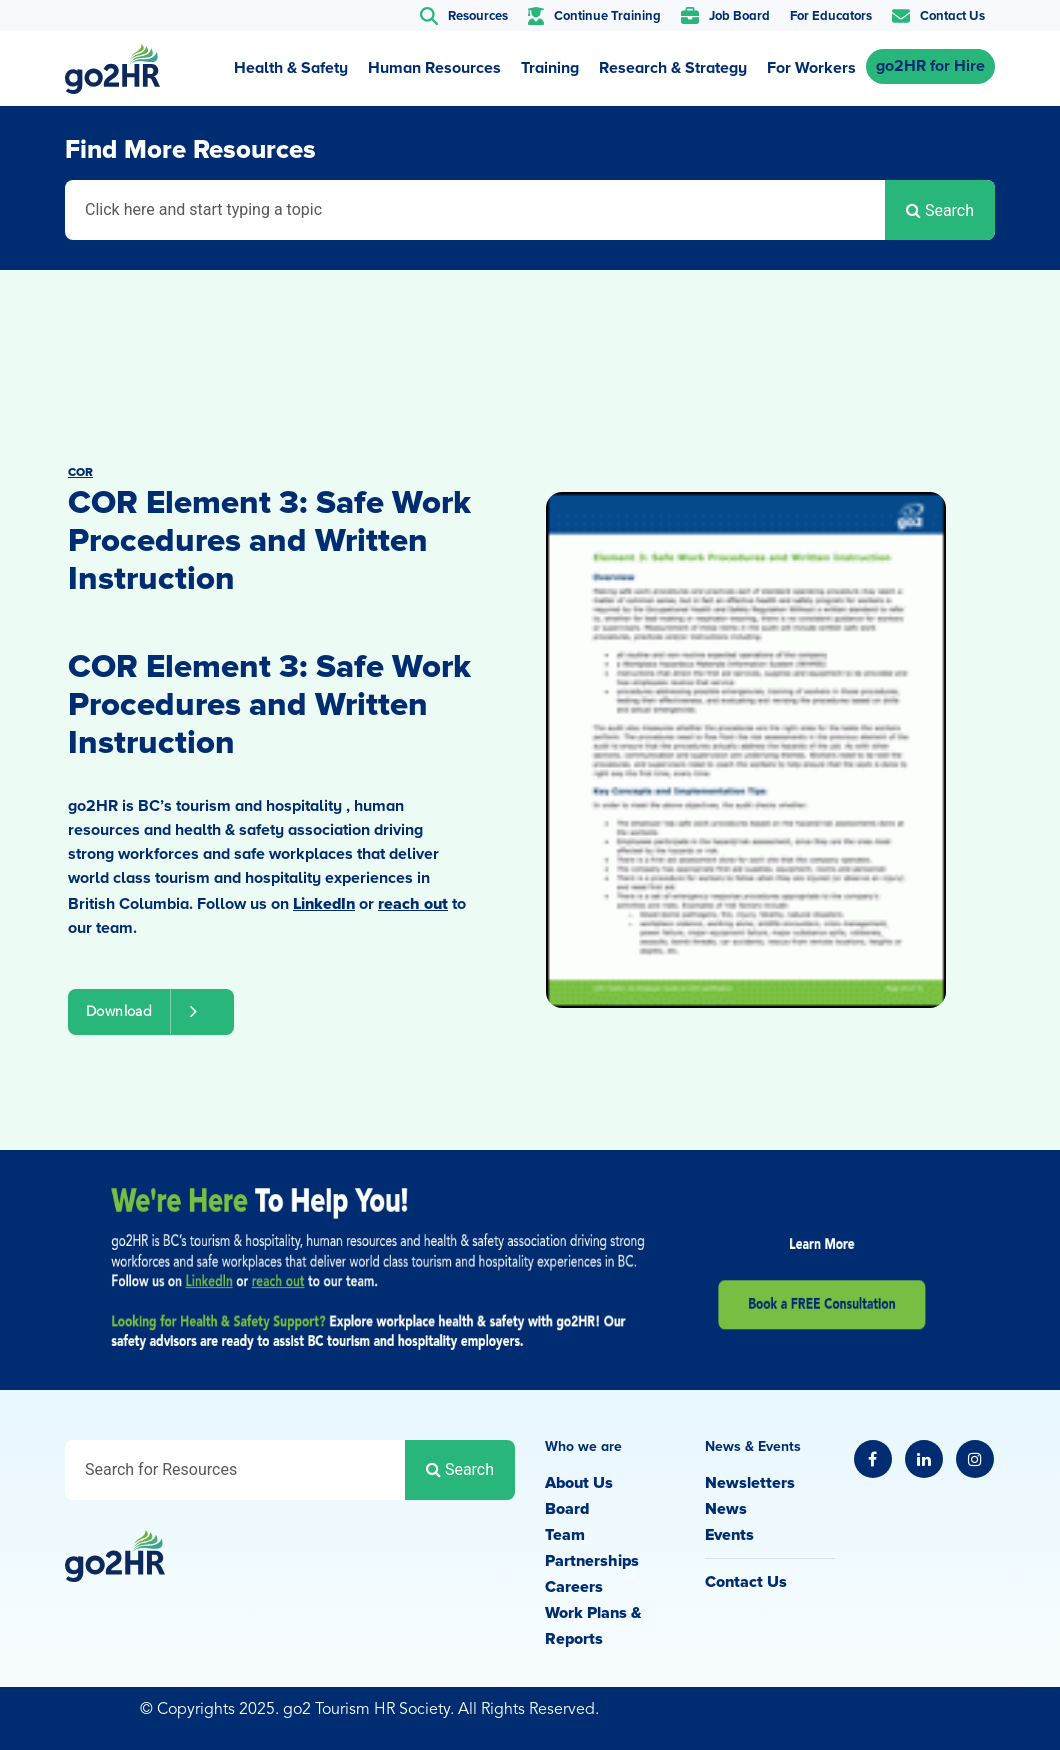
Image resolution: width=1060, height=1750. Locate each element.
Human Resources (434, 68)
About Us (579, 1483)
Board (567, 1509)
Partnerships (592, 1561)
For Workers (811, 68)
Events (729, 1535)
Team (565, 1535)
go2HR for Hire (930, 66)
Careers (574, 1587)
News (726, 1509)
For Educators (831, 16)
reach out (413, 904)
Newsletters (750, 1483)
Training (550, 68)
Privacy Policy (945, 1712)
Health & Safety (291, 68)
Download (151, 1011)
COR (80, 472)
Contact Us (746, 1582)
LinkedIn (324, 904)
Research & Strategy (673, 68)
